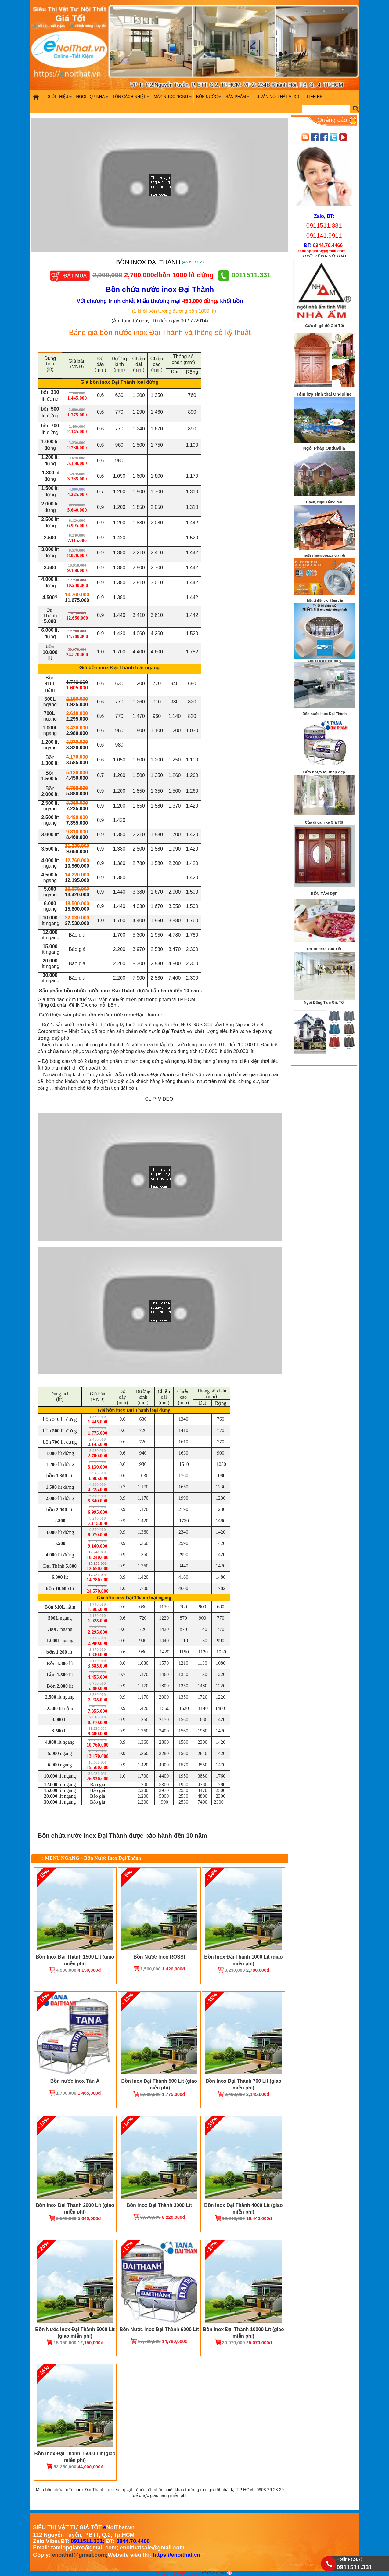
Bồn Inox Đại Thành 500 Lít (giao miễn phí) (159, 2084)
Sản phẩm (238, 98)
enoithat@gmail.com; (80, 2555)
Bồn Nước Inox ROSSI (159, 1956)
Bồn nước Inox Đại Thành (324, 714)
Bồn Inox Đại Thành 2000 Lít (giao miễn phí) (75, 2208)
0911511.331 (244, 275)
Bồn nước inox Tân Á (75, 2081)
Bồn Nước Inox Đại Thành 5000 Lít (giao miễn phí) (74, 2333)
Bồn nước (209, 98)
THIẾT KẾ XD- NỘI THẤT (324, 256)
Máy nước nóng (173, 98)
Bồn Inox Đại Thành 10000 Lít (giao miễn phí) (243, 2333)
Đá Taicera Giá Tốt (324, 949)
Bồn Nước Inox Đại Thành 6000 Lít (159, 2329)
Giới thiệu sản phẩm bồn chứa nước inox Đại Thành (99, 1014)
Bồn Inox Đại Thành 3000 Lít (159, 2205)
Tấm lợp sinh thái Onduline (324, 394)
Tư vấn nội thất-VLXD (276, 96)
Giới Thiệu (61, 98)
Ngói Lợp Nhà (93, 98)
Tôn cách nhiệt (132, 98)
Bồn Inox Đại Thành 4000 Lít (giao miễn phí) (243, 2208)
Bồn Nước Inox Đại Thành (112, 1858)
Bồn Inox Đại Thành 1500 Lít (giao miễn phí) (75, 1960)
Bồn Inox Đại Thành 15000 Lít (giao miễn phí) (74, 2457)
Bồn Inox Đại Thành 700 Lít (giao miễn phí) (243, 2084)
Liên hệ (314, 96)
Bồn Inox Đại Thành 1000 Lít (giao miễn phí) (243, 1960)
